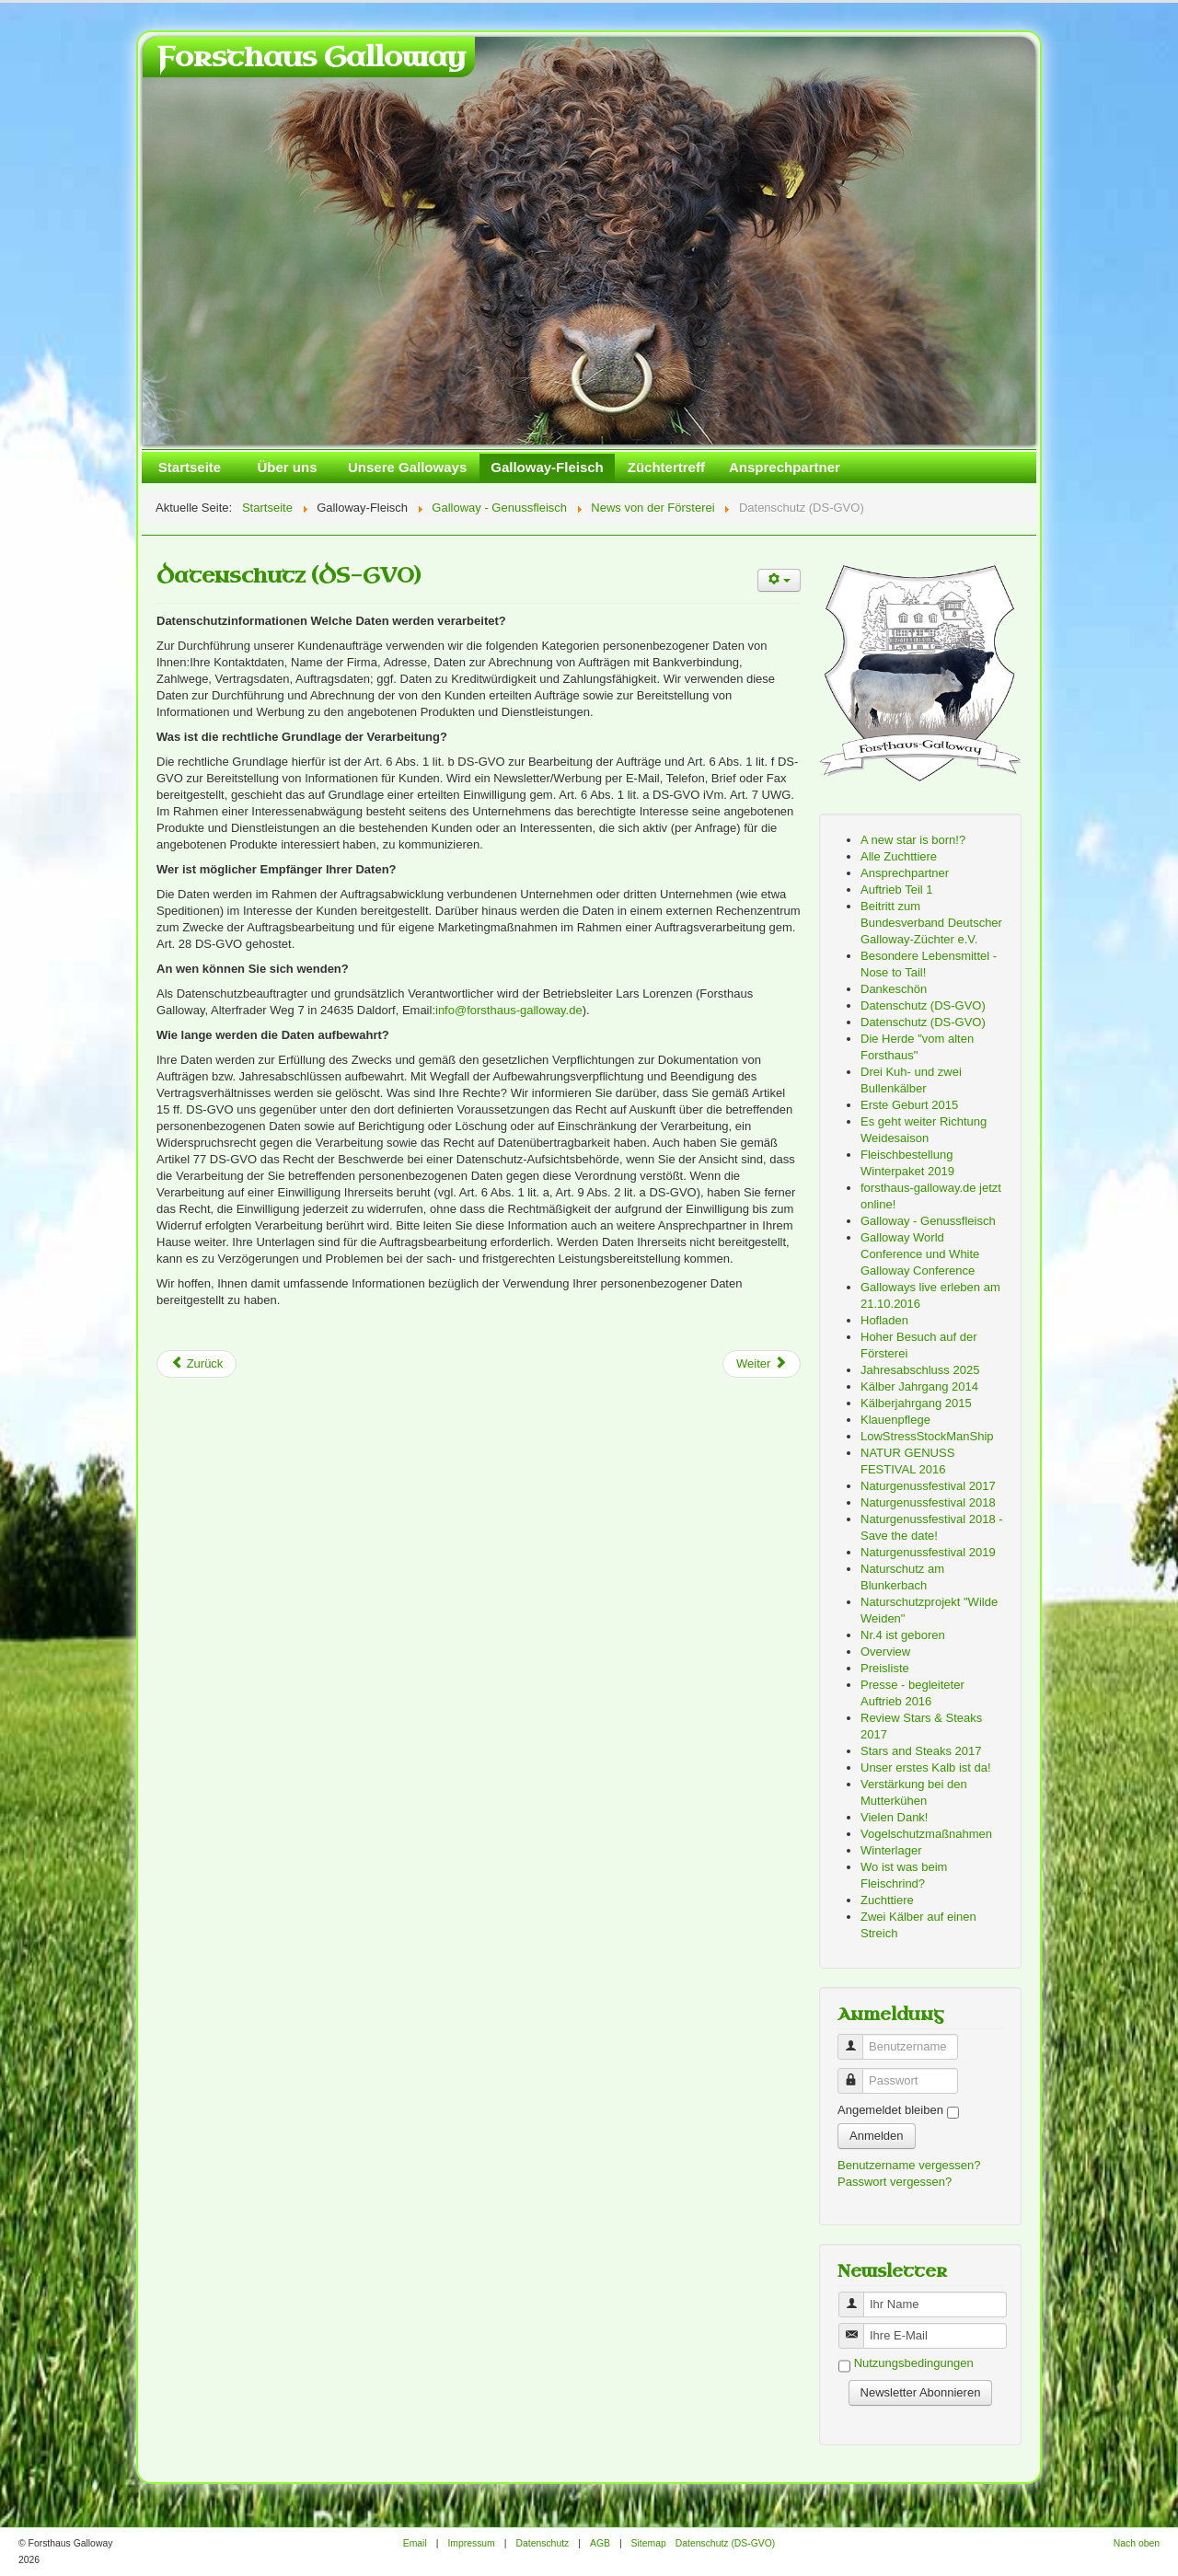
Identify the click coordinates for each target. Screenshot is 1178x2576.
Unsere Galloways (407, 467)
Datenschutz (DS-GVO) (288, 575)
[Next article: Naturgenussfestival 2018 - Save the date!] (761, 1364)
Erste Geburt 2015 (909, 1105)
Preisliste (884, 1668)
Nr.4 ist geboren (902, 1635)
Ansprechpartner (784, 467)
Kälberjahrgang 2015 (916, 1403)
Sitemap (648, 2543)
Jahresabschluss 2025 (919, 1370)
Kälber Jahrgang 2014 (919, 1386)
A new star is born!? (912, 840)
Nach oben (1137, 2543)
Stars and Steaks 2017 (921, 1751)
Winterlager (890, 1850)
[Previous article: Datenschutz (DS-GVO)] (196, 1364)
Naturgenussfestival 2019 (928, 1552)
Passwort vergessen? (894, 2182)
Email (415, 2543)
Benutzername (844, 2313)
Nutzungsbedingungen (914, 2364)
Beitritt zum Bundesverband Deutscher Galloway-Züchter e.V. (931, 922)
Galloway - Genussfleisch (928, 1221)
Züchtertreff (666, 467)
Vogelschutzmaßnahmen (926, 1834)
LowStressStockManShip (927, 1436)
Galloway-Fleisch (547, 467)
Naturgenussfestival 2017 (928, 1486)
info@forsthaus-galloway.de (509, 1010)
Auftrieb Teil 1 (896, 889)
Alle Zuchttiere (898, 856)
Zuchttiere (887, 1900)
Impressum (470, 2543)
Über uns (287, 467)
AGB (600, 2543)
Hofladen (884, 1320)
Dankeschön (893, 989)
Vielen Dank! (894, 1817)
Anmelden (876, 2136)
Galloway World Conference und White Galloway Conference (919, 1253)
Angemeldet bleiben (890, 2110)
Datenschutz (542, 2543)
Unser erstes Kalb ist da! (925, 1767)
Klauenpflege (895, 1420)
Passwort (857, 2073)
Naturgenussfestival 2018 (928, 1502)
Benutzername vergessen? (908, 2165)
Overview (885, 1651)
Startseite (189, 467)
